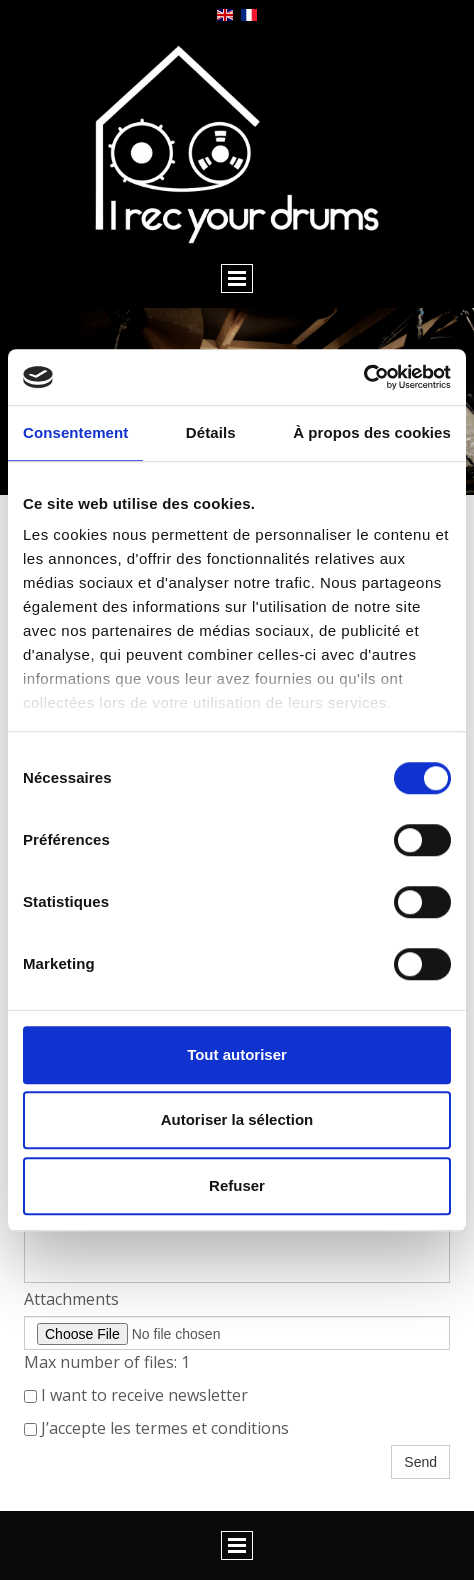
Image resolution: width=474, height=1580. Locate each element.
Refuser (237, 1185)
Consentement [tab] (75, 432)
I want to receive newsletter (136, 1395)
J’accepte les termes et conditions (156, 1428)
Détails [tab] (211, 432)
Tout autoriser (237, 1054)
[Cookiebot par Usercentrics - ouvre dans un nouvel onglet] (363, 377)
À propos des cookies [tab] (372, 432)
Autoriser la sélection (237, 1119)
